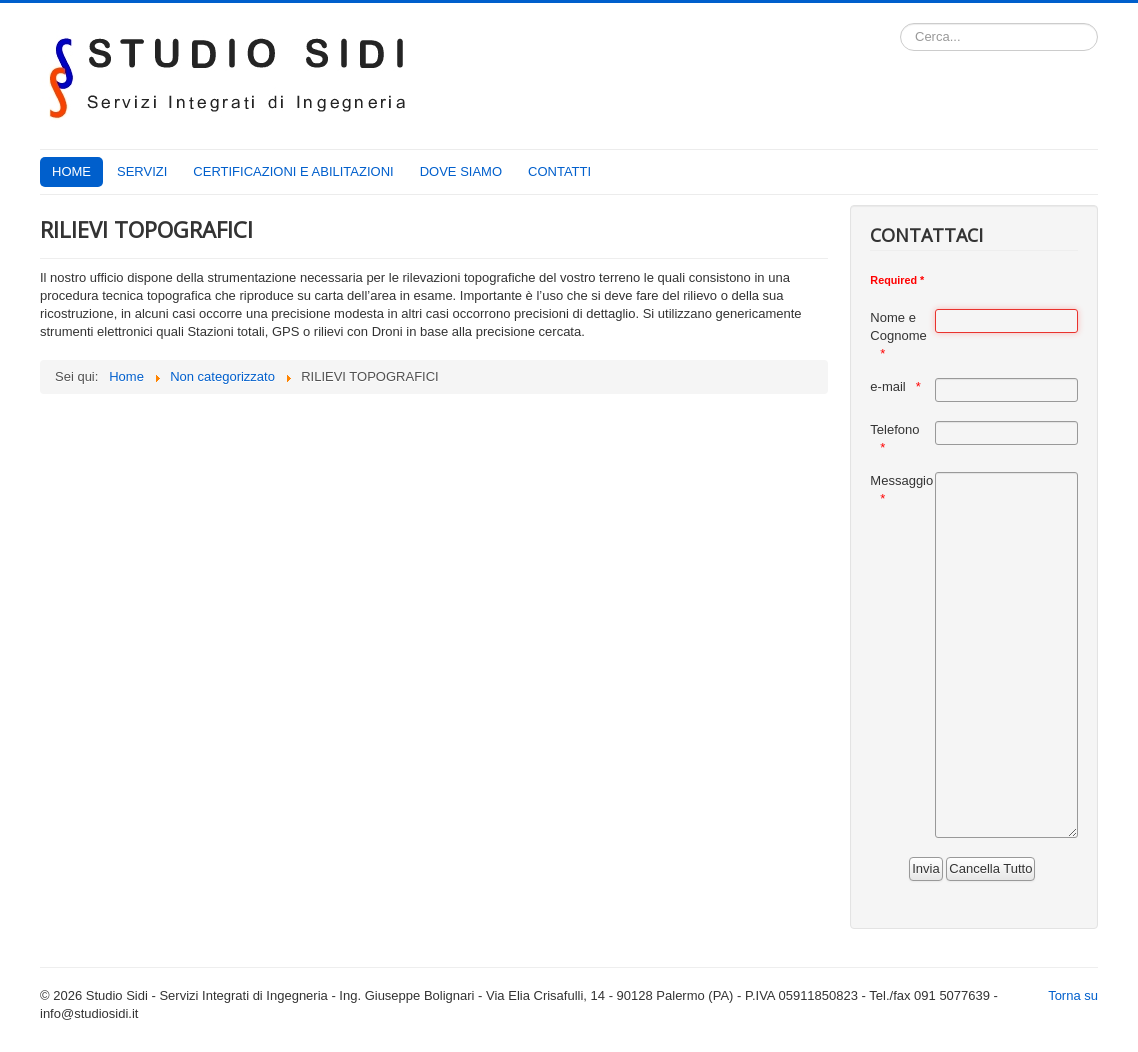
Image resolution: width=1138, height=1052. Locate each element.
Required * (897, 280)
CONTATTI (559, 171)
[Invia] (925, 869)
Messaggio (901, 480)
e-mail (887, 386)
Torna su (1073, 995)
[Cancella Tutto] (990, 869)
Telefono (894, 429)
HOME (71, 171)
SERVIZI (142, 171)
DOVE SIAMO (461, 171)
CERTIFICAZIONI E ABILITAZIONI (293, 171)
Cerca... (900, 23)
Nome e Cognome (898, 326)
